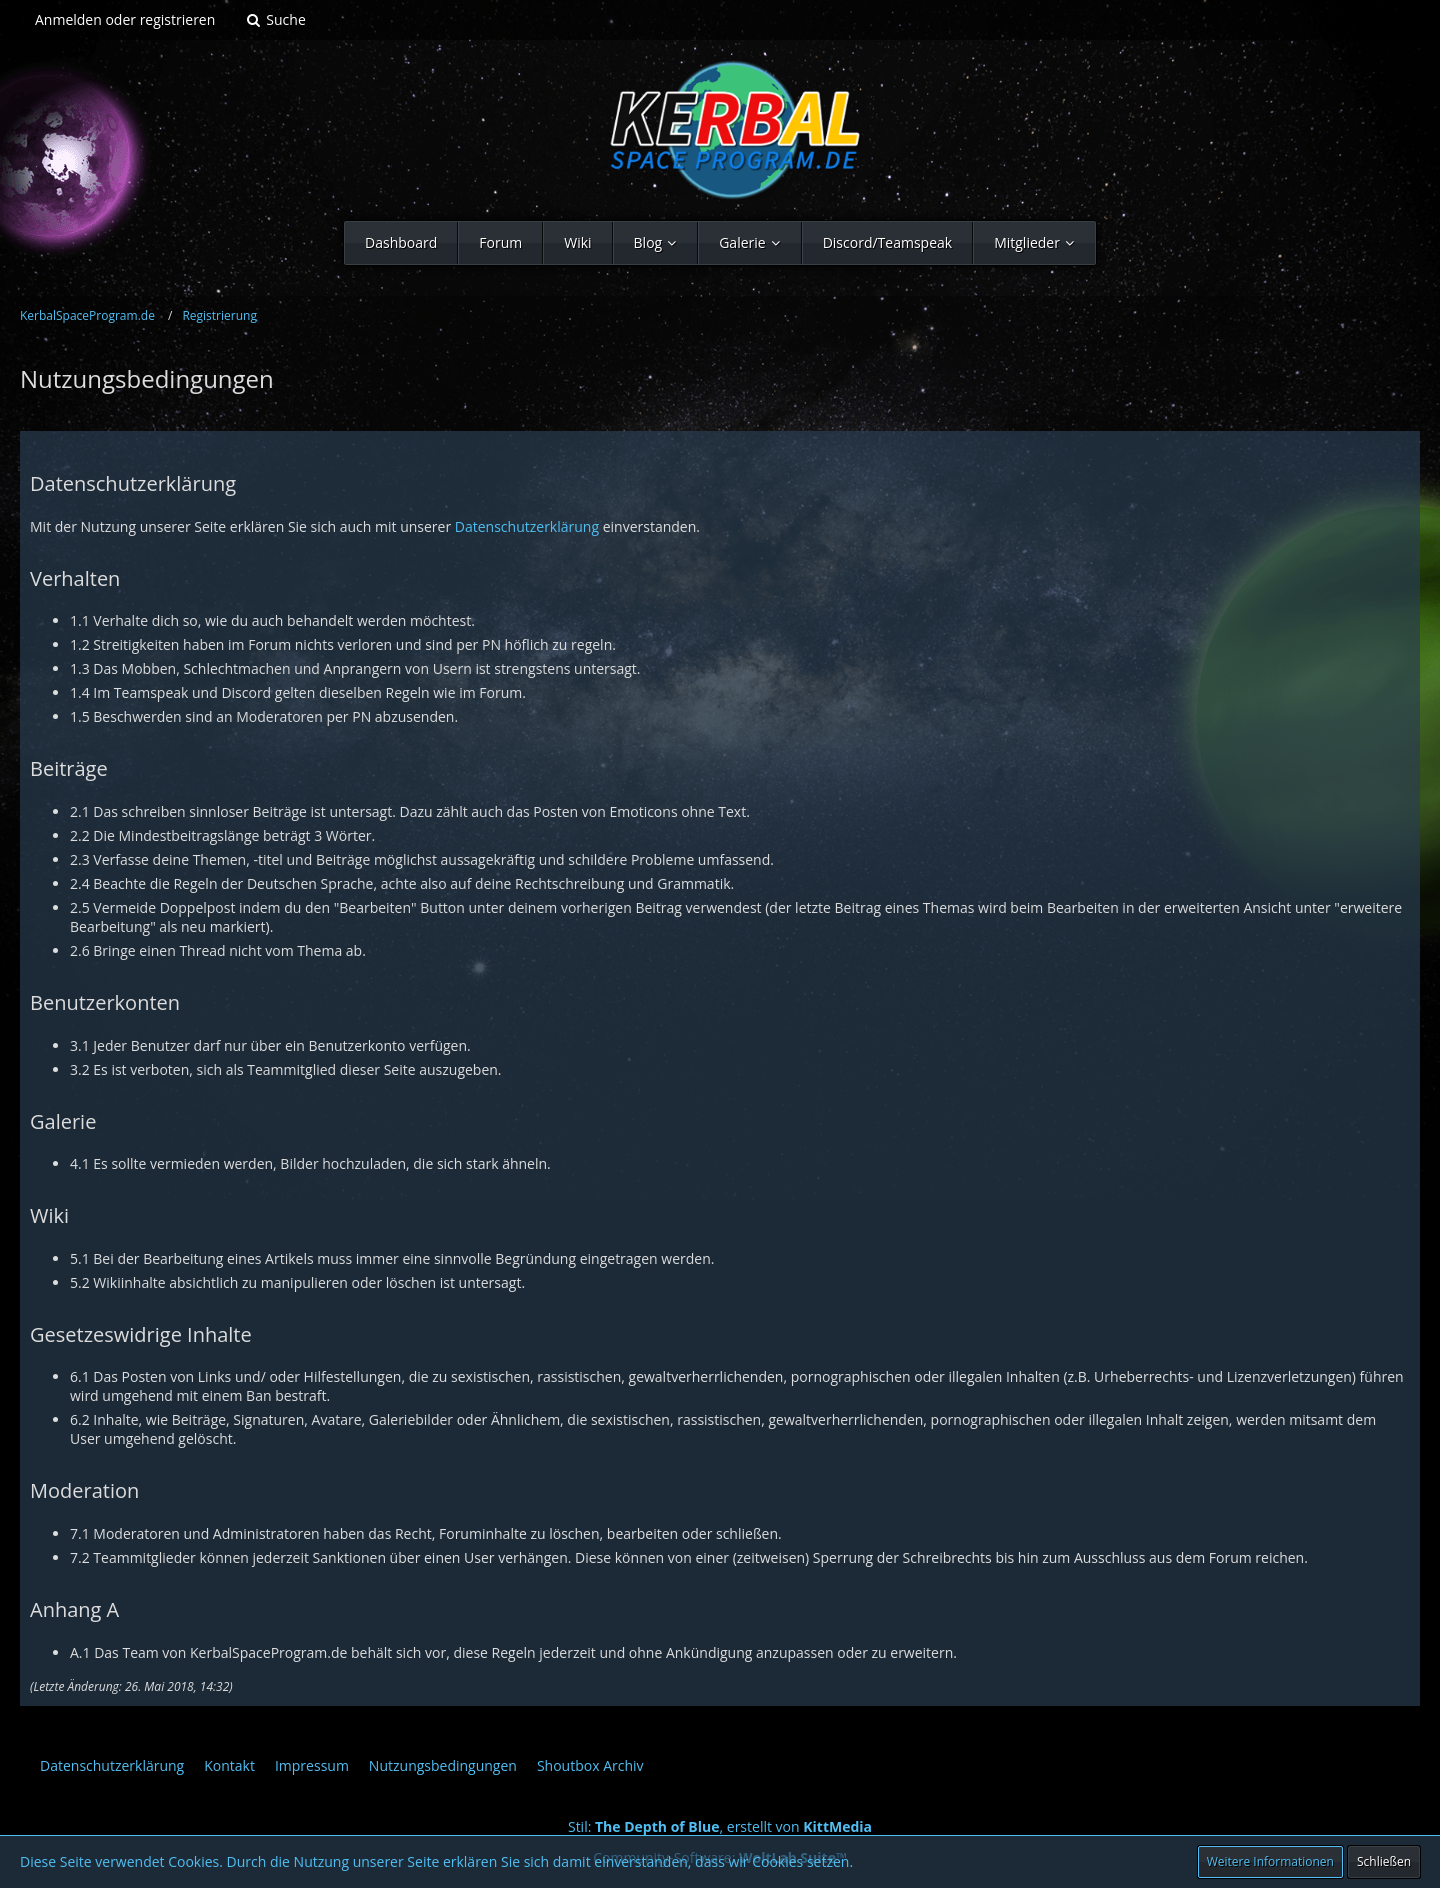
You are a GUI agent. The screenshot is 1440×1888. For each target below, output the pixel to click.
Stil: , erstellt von (720, 1826)
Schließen (1384, 1861)
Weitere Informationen (1270, 1861)
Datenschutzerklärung (527, 526)
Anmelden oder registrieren (125, 19)
